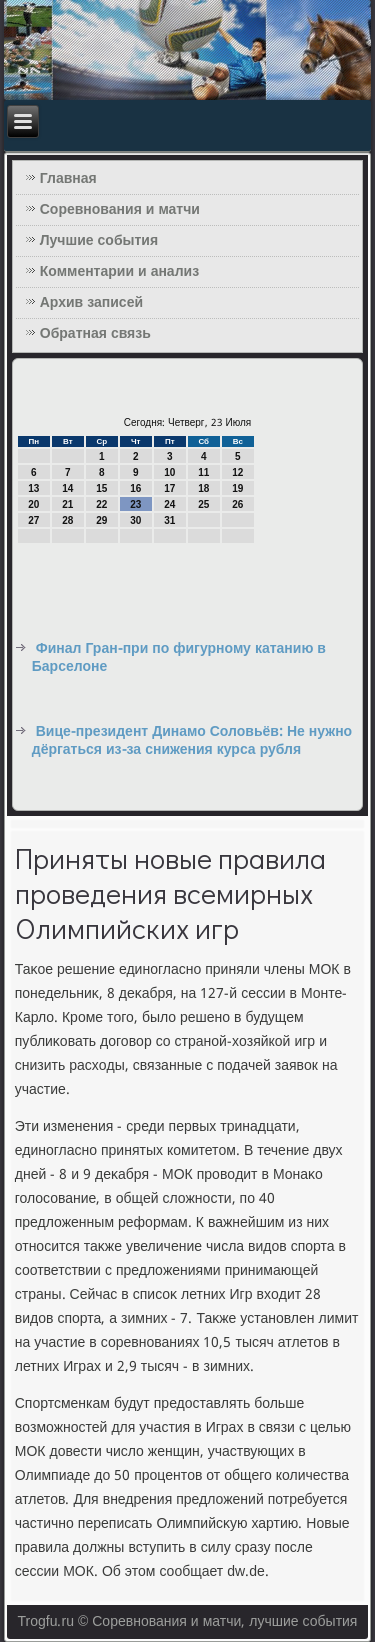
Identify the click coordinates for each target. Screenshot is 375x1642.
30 (135, 520)
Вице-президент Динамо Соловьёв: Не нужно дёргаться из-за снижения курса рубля (192, 741)
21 (67, 504)
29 (101, 520)
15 (101, 488)
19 (237, 488)
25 (203, 504)
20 (33, 504)
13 (33, 488)
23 (135, 504)
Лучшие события (99, 241)
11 (203, 472)
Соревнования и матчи (120, 210)
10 (169, 472)
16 (135, 488)
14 (67, 488)
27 (33, 520)
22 (101, 504)
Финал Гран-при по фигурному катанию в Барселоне (179, 658)
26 (237, 504)
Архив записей (91, 303)
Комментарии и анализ (119, 272)
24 (169, 504)
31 (169, 520)
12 (237, 472)
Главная (68, 179)
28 (67, 520)
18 (203, 488)
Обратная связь (95, 334)
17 (169, 488)
